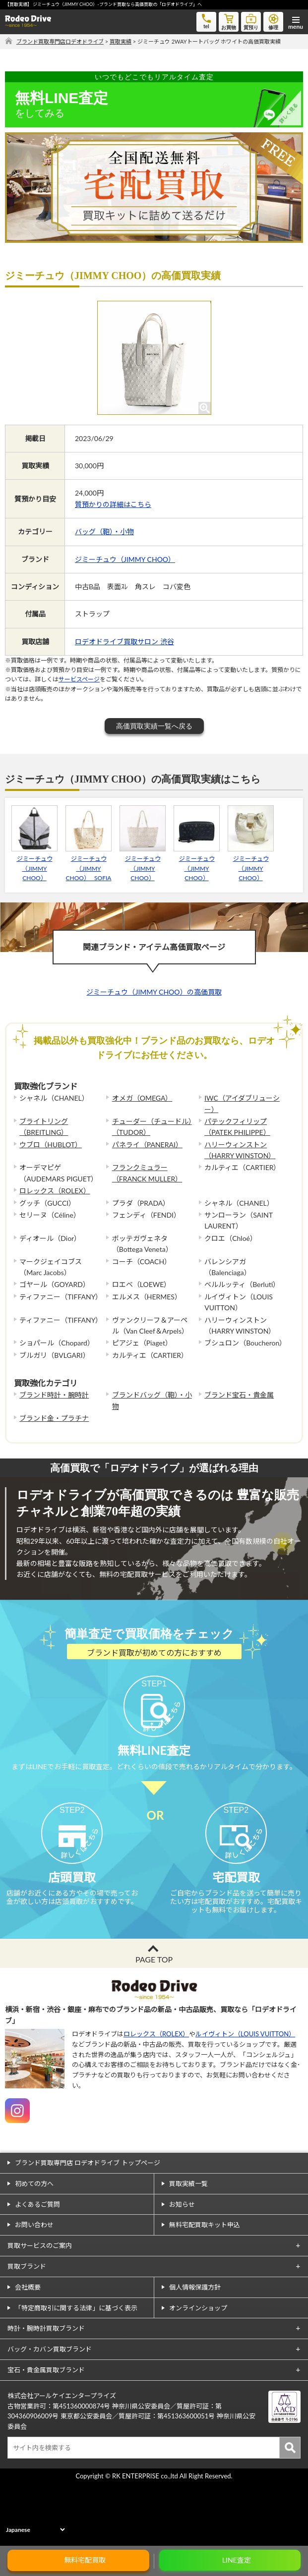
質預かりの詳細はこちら (113, 504)
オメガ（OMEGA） (142, 1098)
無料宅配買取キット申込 (204, 2289)
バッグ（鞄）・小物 (104, 531)
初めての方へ (34, 2248)
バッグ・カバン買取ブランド (49, 2413)
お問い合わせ (34, 2289)
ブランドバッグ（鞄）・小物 (152, 1400)
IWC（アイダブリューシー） (242, 1103)
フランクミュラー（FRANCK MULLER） (147, 1172)
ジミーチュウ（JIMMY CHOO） (125, 559)
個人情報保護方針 (195, 2351)
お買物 (229, 21)
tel (206, 20)
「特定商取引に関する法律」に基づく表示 (76, 2372)
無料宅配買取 (85, 2560)
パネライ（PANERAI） (147, 1144)
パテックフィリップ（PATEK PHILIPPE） (237, 1126)
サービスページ (79, 679)
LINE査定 (236, 2560)
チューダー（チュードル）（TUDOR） (152, 1126)
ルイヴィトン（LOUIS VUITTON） (245, 2098)
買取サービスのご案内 (39, 2310)
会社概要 (28, 2351)
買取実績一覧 (188, 2248)
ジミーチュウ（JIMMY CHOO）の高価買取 (153, 992)
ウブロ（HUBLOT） (50, 1144)
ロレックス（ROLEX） (54, 1190)
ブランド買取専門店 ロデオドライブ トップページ (87, 2227)
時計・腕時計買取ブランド (46, 2393)
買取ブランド (26, 2331)
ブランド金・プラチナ (54, 1418)
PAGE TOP (154, 2023)
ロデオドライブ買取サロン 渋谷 (124, 641)
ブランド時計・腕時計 (54, 1395)
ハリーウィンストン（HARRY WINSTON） (239, 1150)
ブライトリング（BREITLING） (43, 1126)
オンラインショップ (198, 2372)
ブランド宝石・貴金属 (239, 1395)
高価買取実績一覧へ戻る (154, 726)
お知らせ (182, 2269)
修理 (273, 21)
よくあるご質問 (37, 2269)
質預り (251, 21)
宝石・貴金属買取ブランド (46, 2434)
